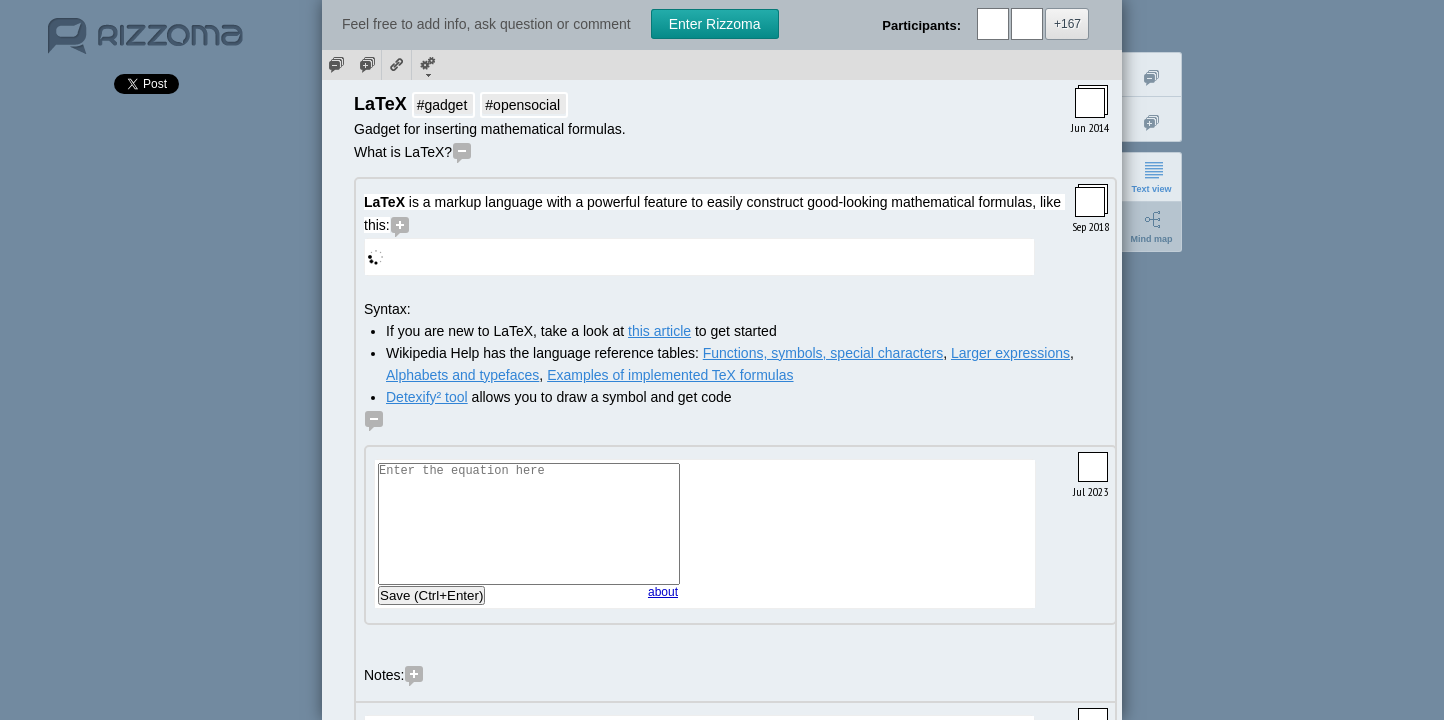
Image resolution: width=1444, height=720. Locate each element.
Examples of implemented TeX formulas (670, 375)
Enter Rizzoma (715, 24)
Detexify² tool (427, 397)
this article (659, 331)
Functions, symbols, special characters (823, 353)
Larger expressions (1010, 353)
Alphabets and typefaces (462, 375)
